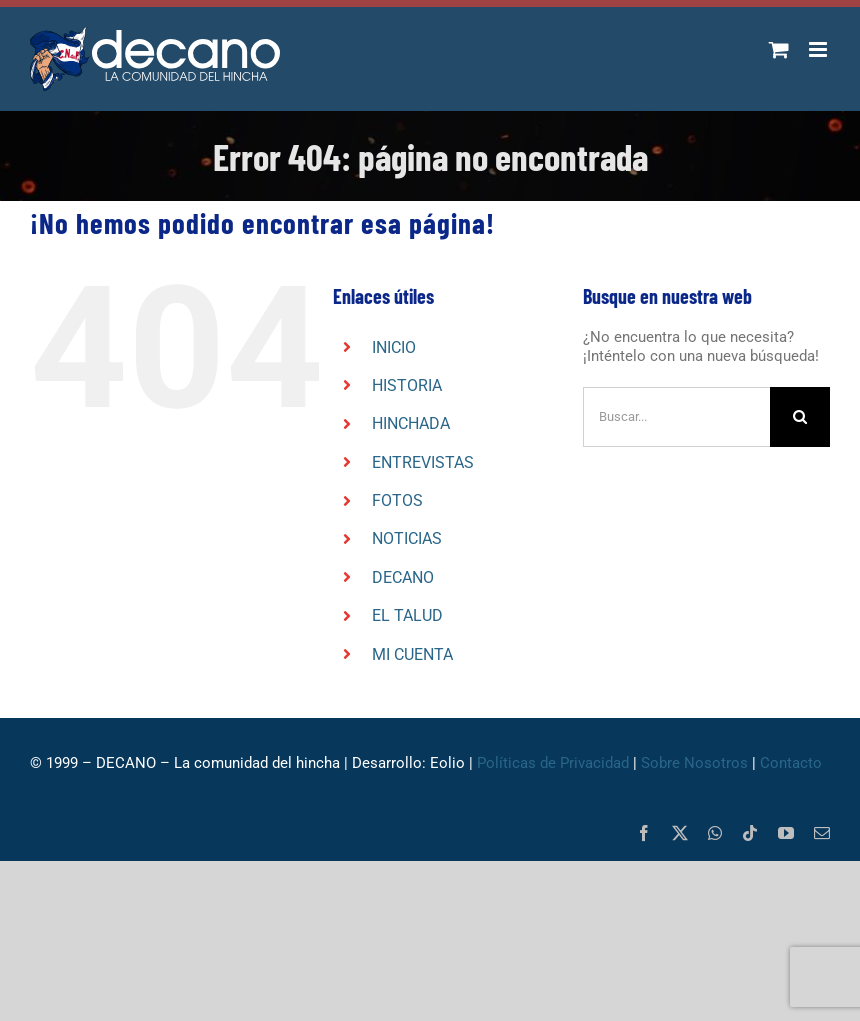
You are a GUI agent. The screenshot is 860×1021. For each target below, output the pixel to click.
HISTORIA (407, 385)
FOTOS (397, 500)
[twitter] (680, 833)
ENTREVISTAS (423, 462)
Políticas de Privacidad (553, 763)
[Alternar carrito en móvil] (779, 49)
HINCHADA (411, 423)
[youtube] (786, 833)
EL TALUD (407, 615)
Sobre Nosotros (694, 763)
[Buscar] (800, 417)
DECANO (403, 577)
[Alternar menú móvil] (819, 49)
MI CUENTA (412, 654)
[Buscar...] (676, 417)
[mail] (822, 833)
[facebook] (644, 833)
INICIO (394, 347)
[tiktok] (750, 833)
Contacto (791, 763)
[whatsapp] (715, 833)
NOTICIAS (407, 538)
